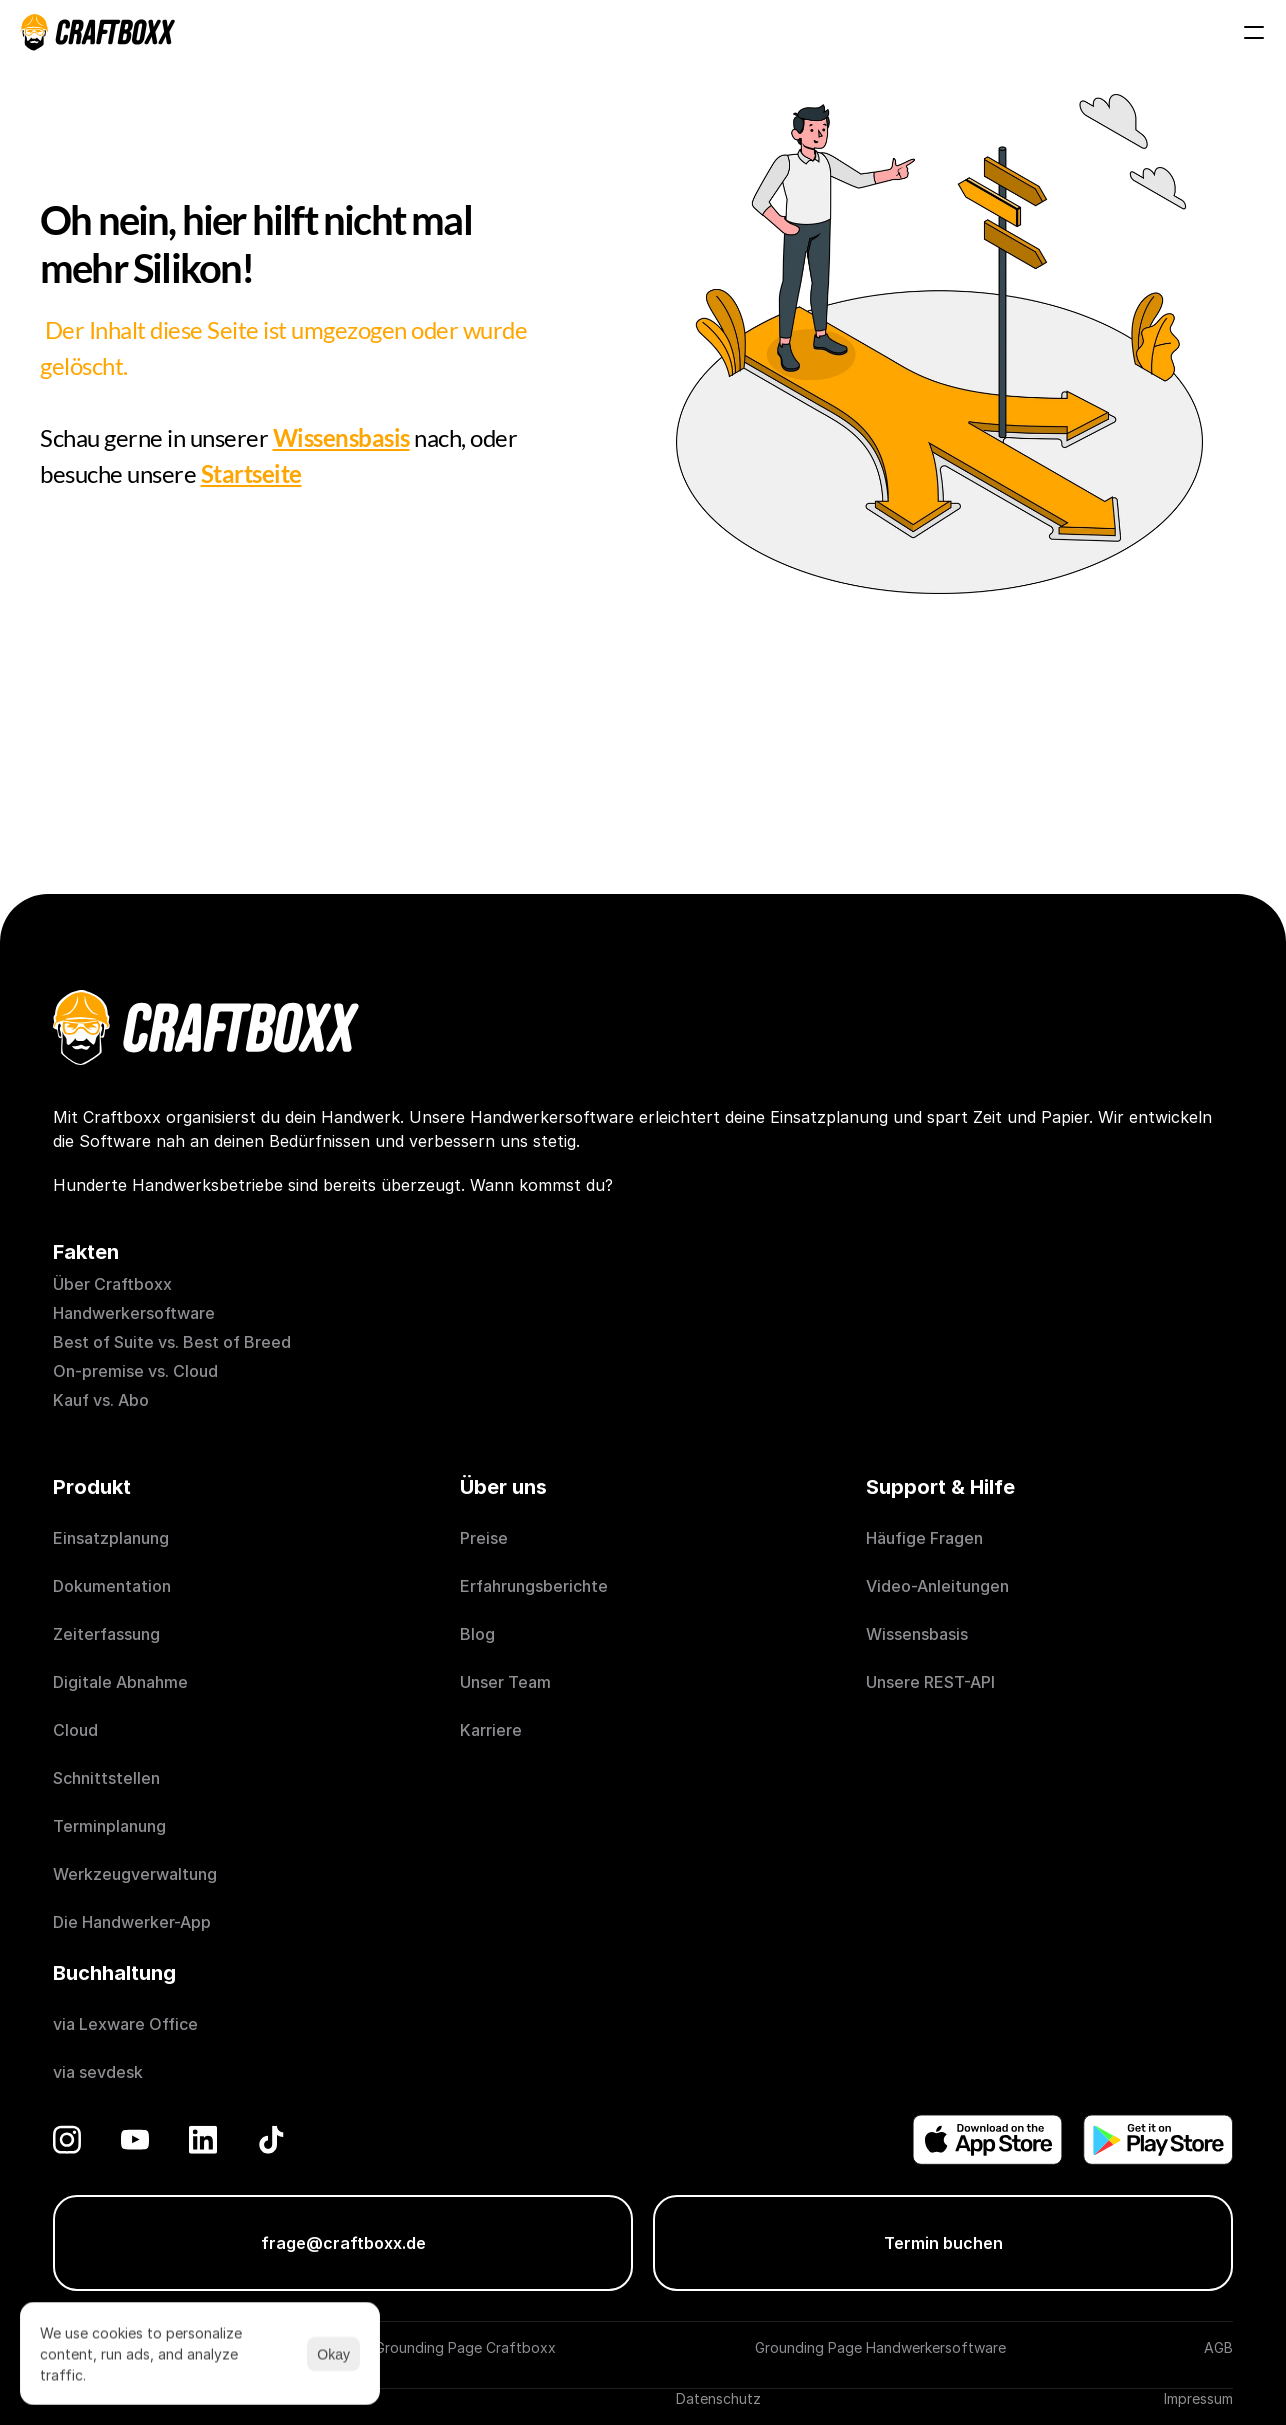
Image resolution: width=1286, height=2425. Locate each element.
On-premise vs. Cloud (135, 1371)
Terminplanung (109, 1826)
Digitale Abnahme (120, 1682)
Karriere (491, 1730)
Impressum (1198, 2398)
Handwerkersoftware (134, 1313)
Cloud (75, 1730)
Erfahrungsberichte (536, 1586)
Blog (477, 1634)
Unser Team (505, 1682)
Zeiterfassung (106, 1634)
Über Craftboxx (112, 1284)
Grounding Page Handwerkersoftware (880, 2347)
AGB (1218, 2347)
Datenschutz (718, 2398)
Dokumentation (112, 1586)
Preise (484, 1538)
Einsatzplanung (111, 1538)
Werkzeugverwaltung (135, 1874)
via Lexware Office (125, 2024)
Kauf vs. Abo (101, 1400)
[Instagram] (67, 2139)
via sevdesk (98, 2072)
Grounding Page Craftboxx (465, 2347)
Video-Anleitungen (937, 1586)
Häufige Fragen (924, 1538)
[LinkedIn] (203, 2139)
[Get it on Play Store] (1158, 2139)
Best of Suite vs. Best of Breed (172, 1342)
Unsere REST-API (930, 1682)
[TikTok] (271, 2139)
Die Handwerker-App (132, 1922)
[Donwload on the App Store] (987, 2139)
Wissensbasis (917, 1634)
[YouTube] (135, 2139)
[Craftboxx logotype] (97, 32)
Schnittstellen (106, 1778)
